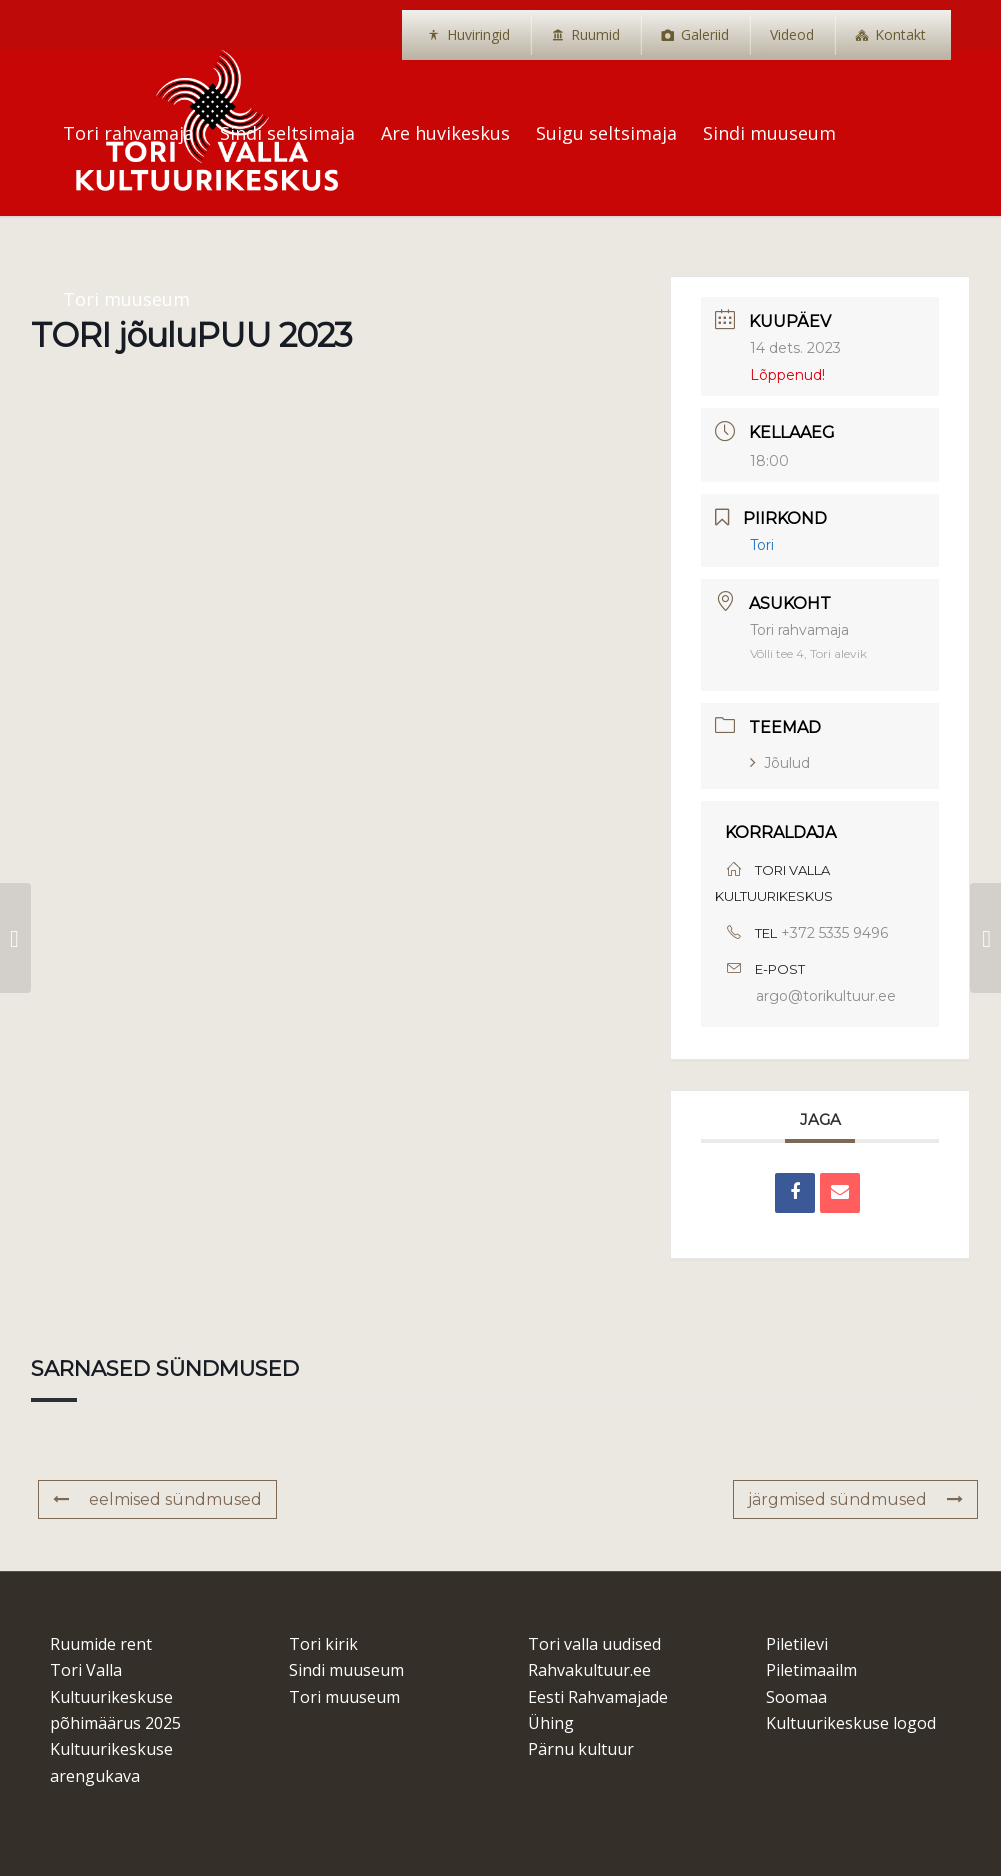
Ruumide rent (101, 1644)
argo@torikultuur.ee (826, 996)
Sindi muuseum (346, 1670)
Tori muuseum (344, 1697)
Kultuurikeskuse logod (851, 1723)
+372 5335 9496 (834, 933)
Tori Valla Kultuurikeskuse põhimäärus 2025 (115, 1696)
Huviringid (478, 34)
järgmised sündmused (855, 1499)
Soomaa (796, 1697)
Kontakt (900, 34)
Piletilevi (797, 1644)
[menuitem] (468, 35)
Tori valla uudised (594, 1644)
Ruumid (595, 34)
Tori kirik (323, 1644)
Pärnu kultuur (581, 1749)
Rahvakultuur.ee (589, 1670)
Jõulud (780, 763)
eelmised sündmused (157, 1499)
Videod (792, 34)
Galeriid (705, 34)
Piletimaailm (811, 1670)
